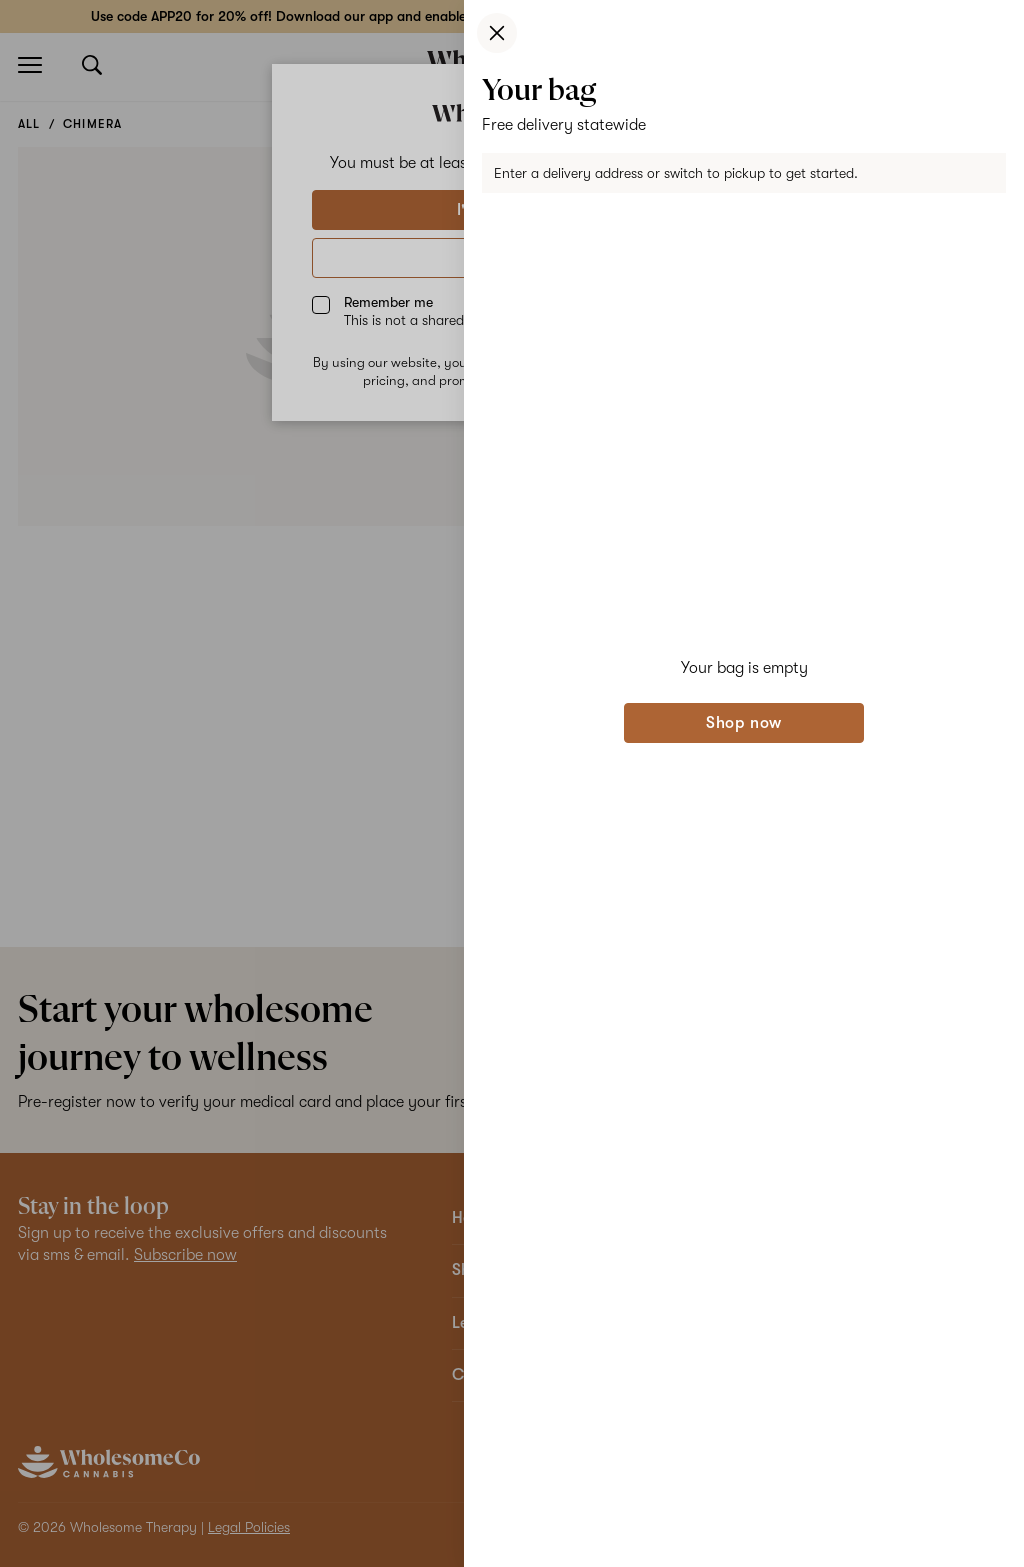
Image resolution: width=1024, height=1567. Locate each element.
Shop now (744, 723)
